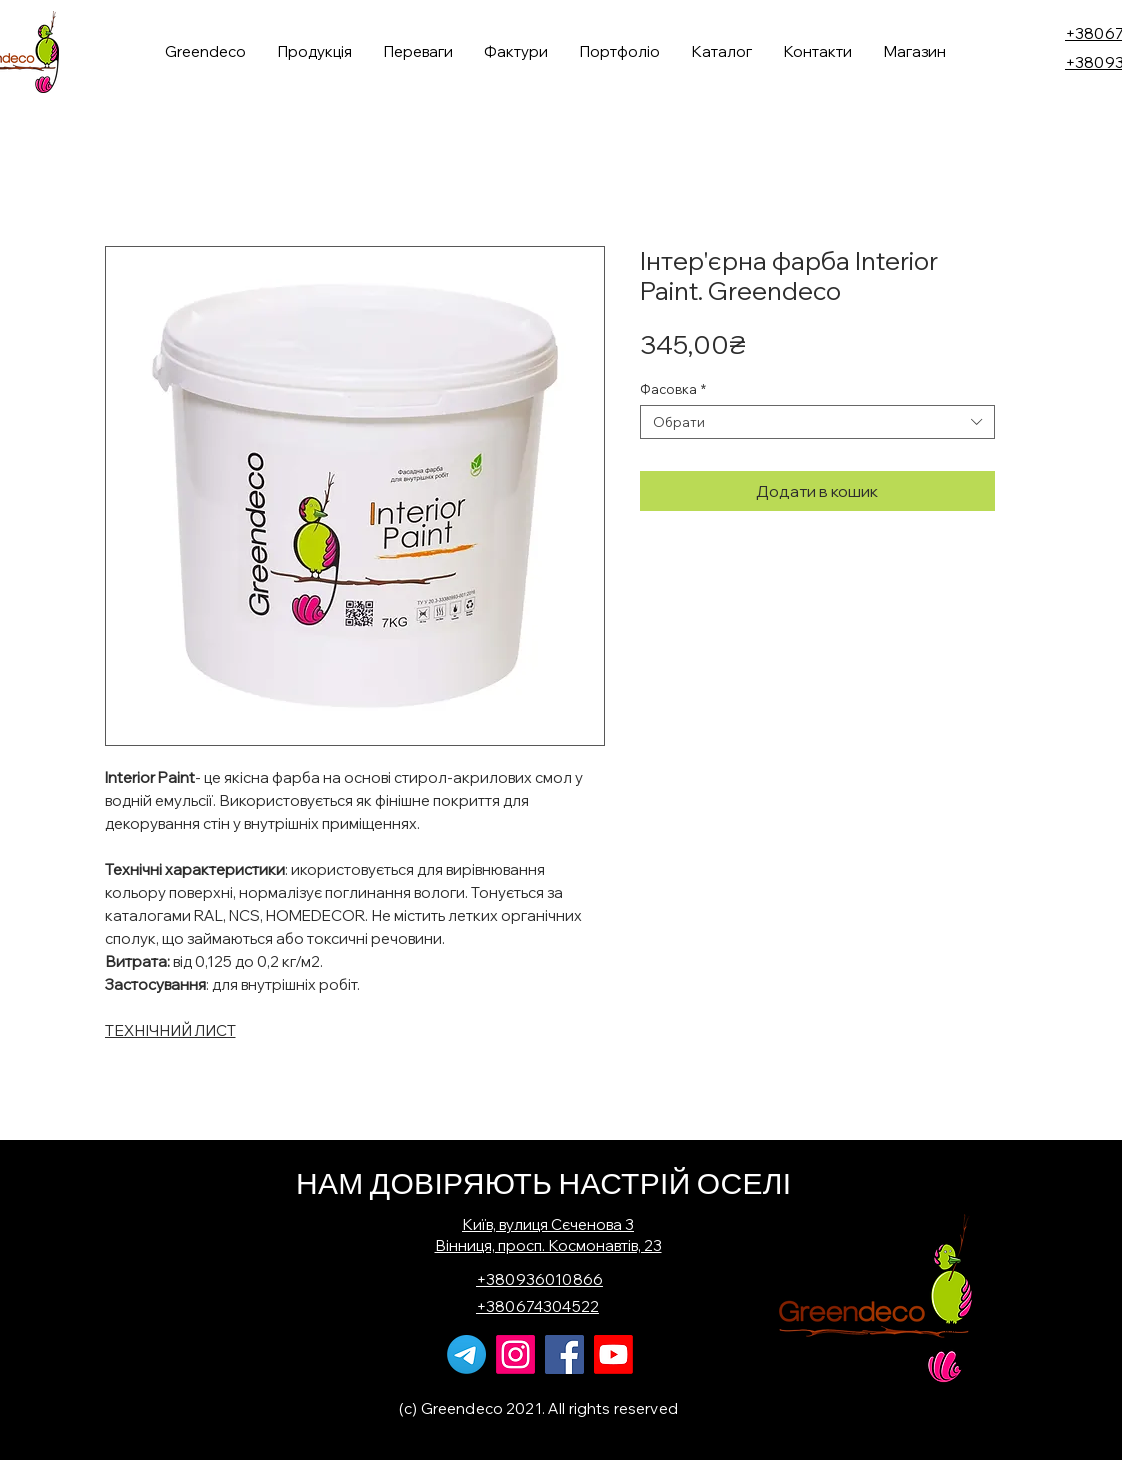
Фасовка (673, 389)
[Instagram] (515, 1354)
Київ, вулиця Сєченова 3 (548, 1224)
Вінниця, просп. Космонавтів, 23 (548, 1245)
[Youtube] (613, 1354)
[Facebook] (564, 1354)
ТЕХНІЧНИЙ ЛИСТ (170, 1030)
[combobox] (817, 422)
